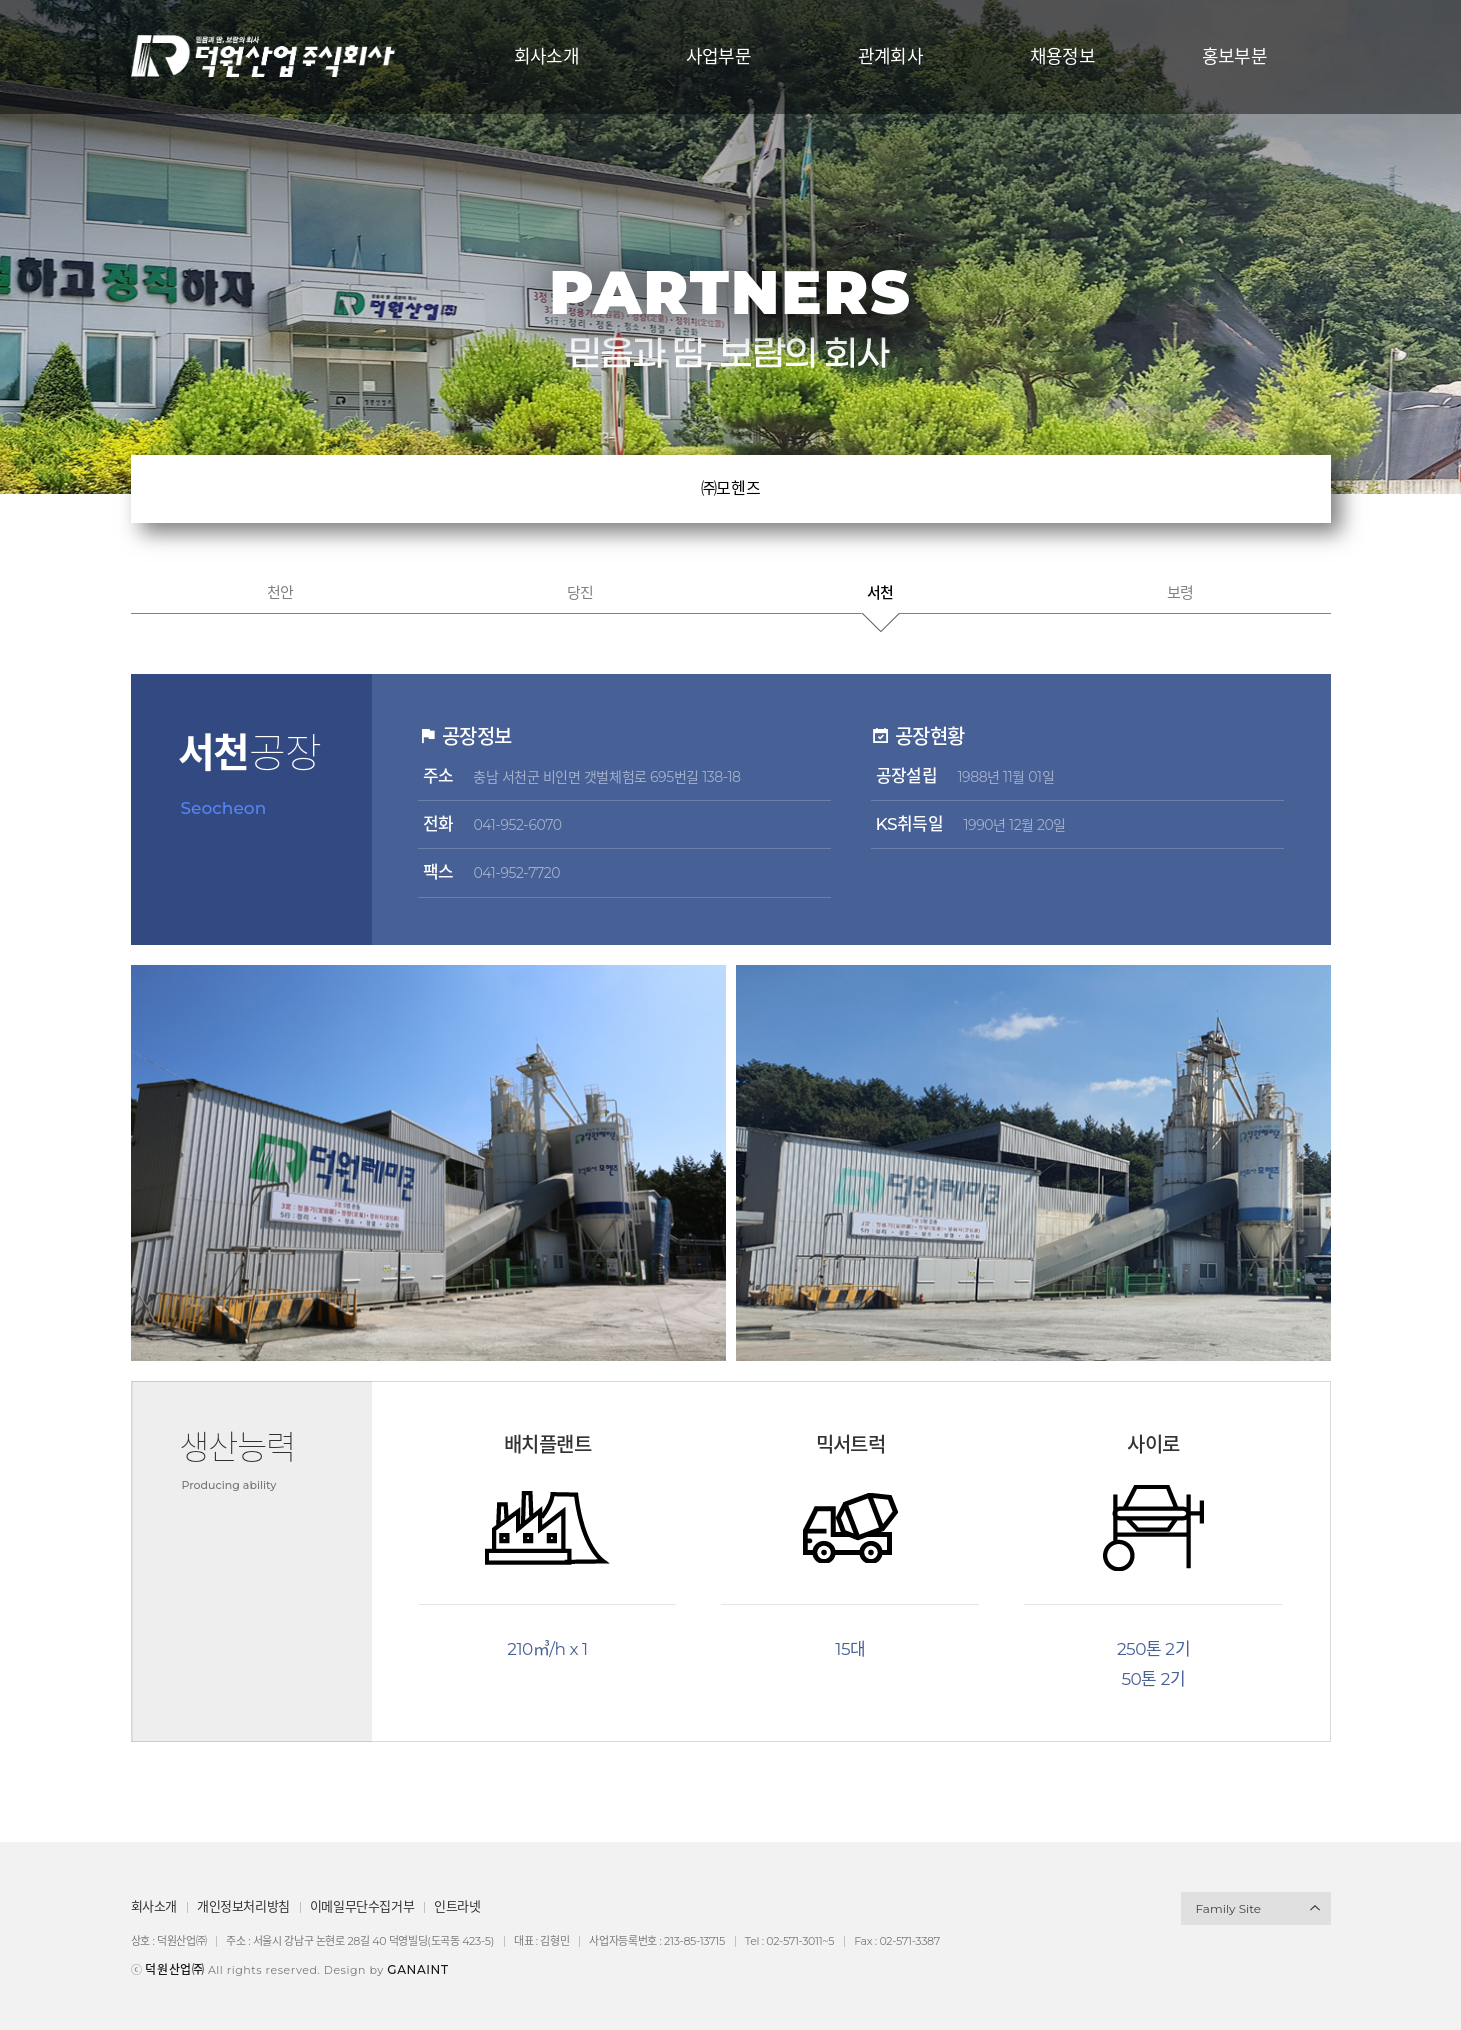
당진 (580, 592)
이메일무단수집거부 (362, 1906)
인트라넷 (457, 1906)
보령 (1180, 592)
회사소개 (154, 1906)
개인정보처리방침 (243, 1906)
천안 (280, 592)
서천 (880, 592)
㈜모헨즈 (730, 488)
